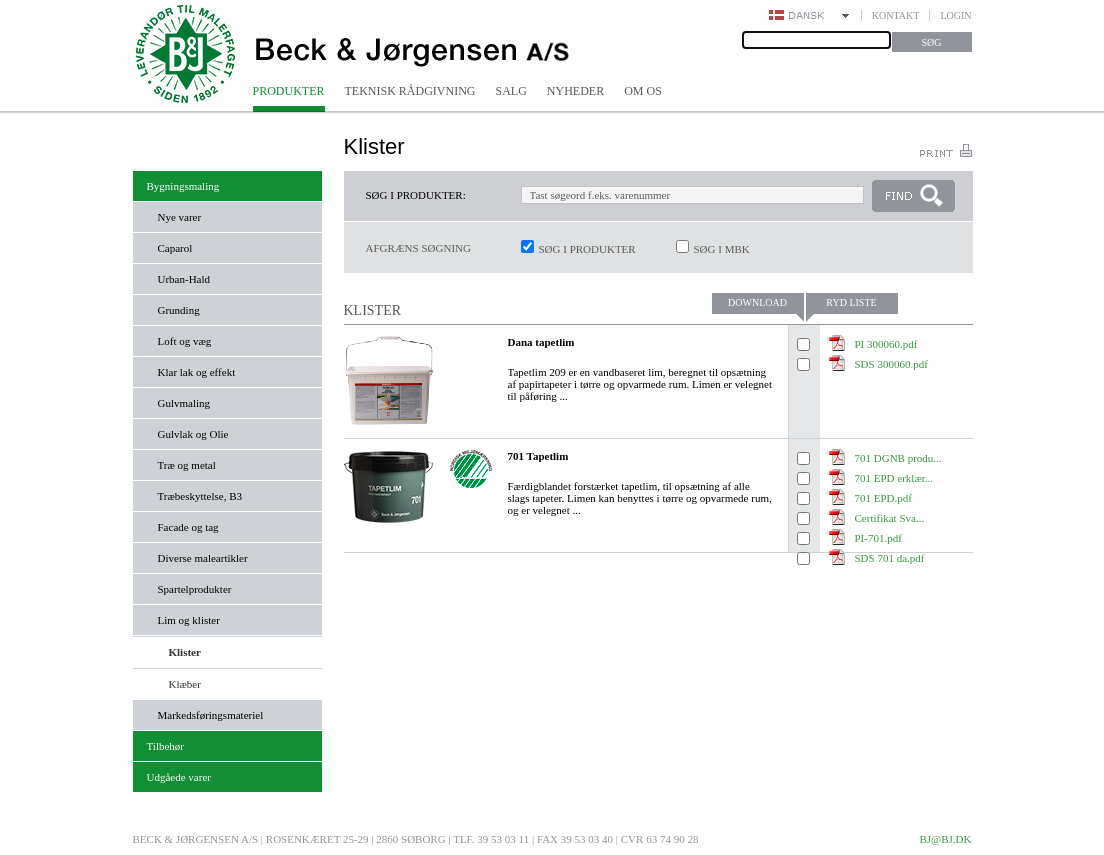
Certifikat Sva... (890, 518)
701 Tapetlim (538, 456)
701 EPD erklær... (894, 478)
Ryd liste (851, 302)
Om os (643, 91)
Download (757, 302)
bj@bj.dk (945, 839)
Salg (511, 91)
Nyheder (575, 91)
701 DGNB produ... (898, 458)
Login (955, 15)
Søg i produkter (587, 249)
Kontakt (896, 15)
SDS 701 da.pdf (890, 558)
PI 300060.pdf (886, 344)
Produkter (289, 91)
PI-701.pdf (878, 538)
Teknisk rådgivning (410, 91)
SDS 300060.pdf (891, 364)
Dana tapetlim (541, 342)
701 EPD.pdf (883, 498)
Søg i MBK (722, 249)
